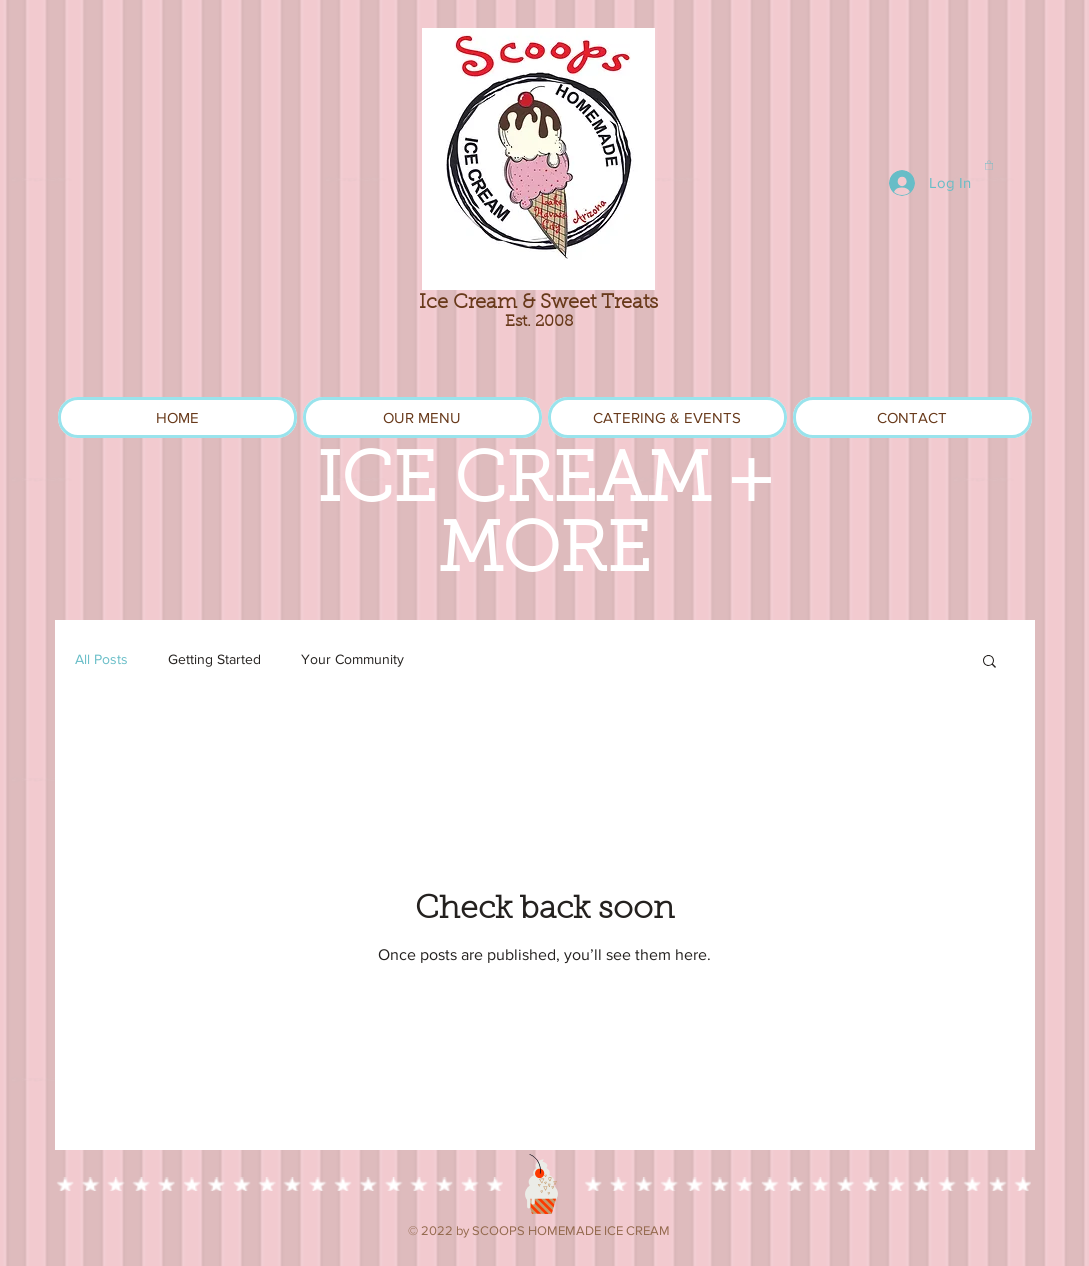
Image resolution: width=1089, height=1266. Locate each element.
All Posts (101, 659)
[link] (989, 165)
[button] (989, 662)
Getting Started (214, 659)
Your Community (352, 659)
